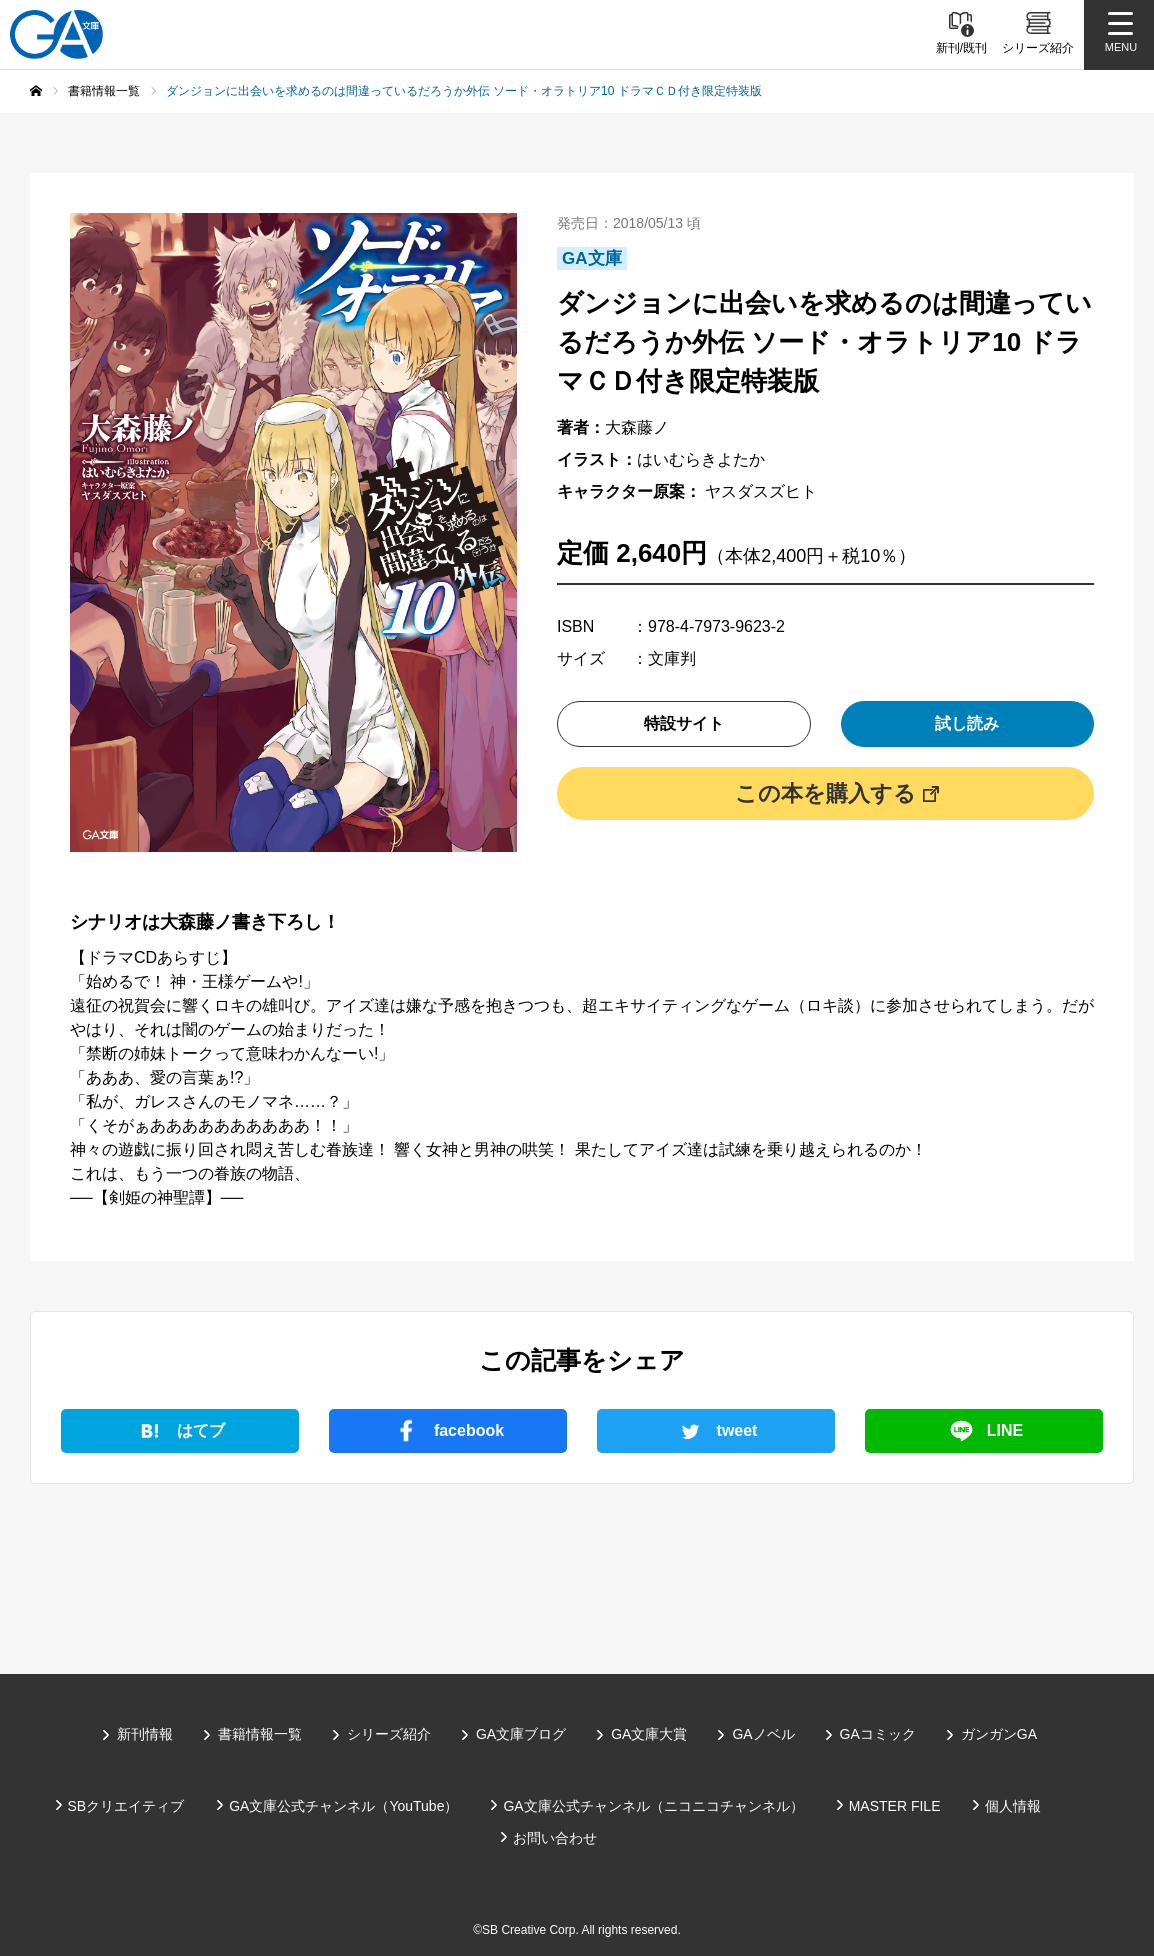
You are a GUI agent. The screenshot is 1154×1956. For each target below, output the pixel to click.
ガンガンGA (999, 1734)
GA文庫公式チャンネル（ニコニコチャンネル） (653, 1806)
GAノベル (763, 1734)
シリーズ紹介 (389, 1734)
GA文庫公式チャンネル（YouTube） (343, 1806)
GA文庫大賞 (649, 1734)
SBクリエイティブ (126, 1806)
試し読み (967, 723)
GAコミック (878, 1734)
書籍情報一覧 (260, 1734)
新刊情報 (145, 1734)
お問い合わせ (555, 1838)
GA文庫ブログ (521, 1734)
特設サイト (684, 723)
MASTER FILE (895, 1806)
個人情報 (1013, 1806)
